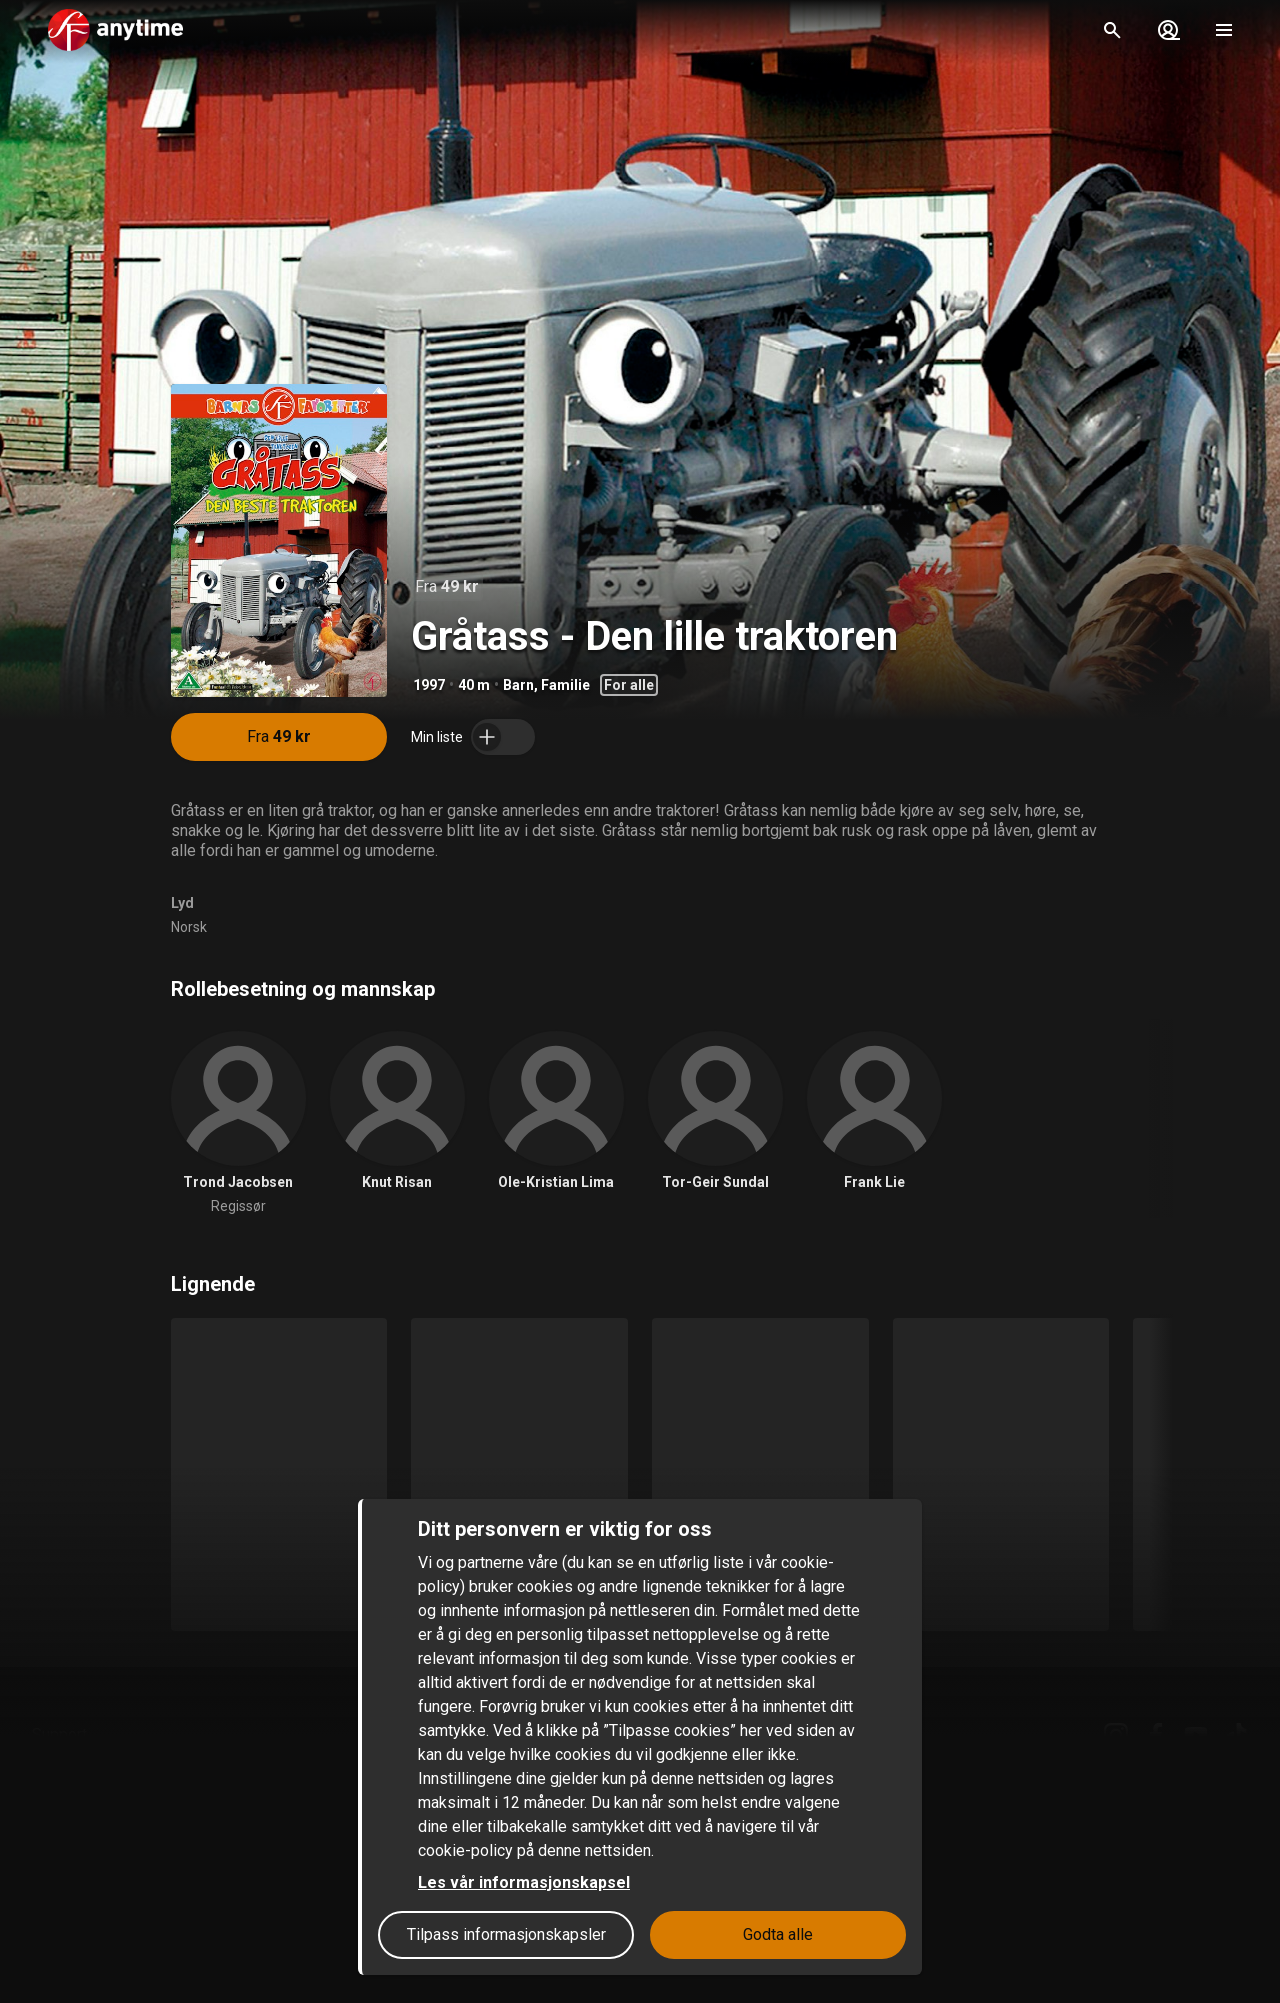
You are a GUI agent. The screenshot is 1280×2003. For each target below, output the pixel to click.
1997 (429, 685)
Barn (518, 685)
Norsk (189, 927)
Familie (565, 685)
